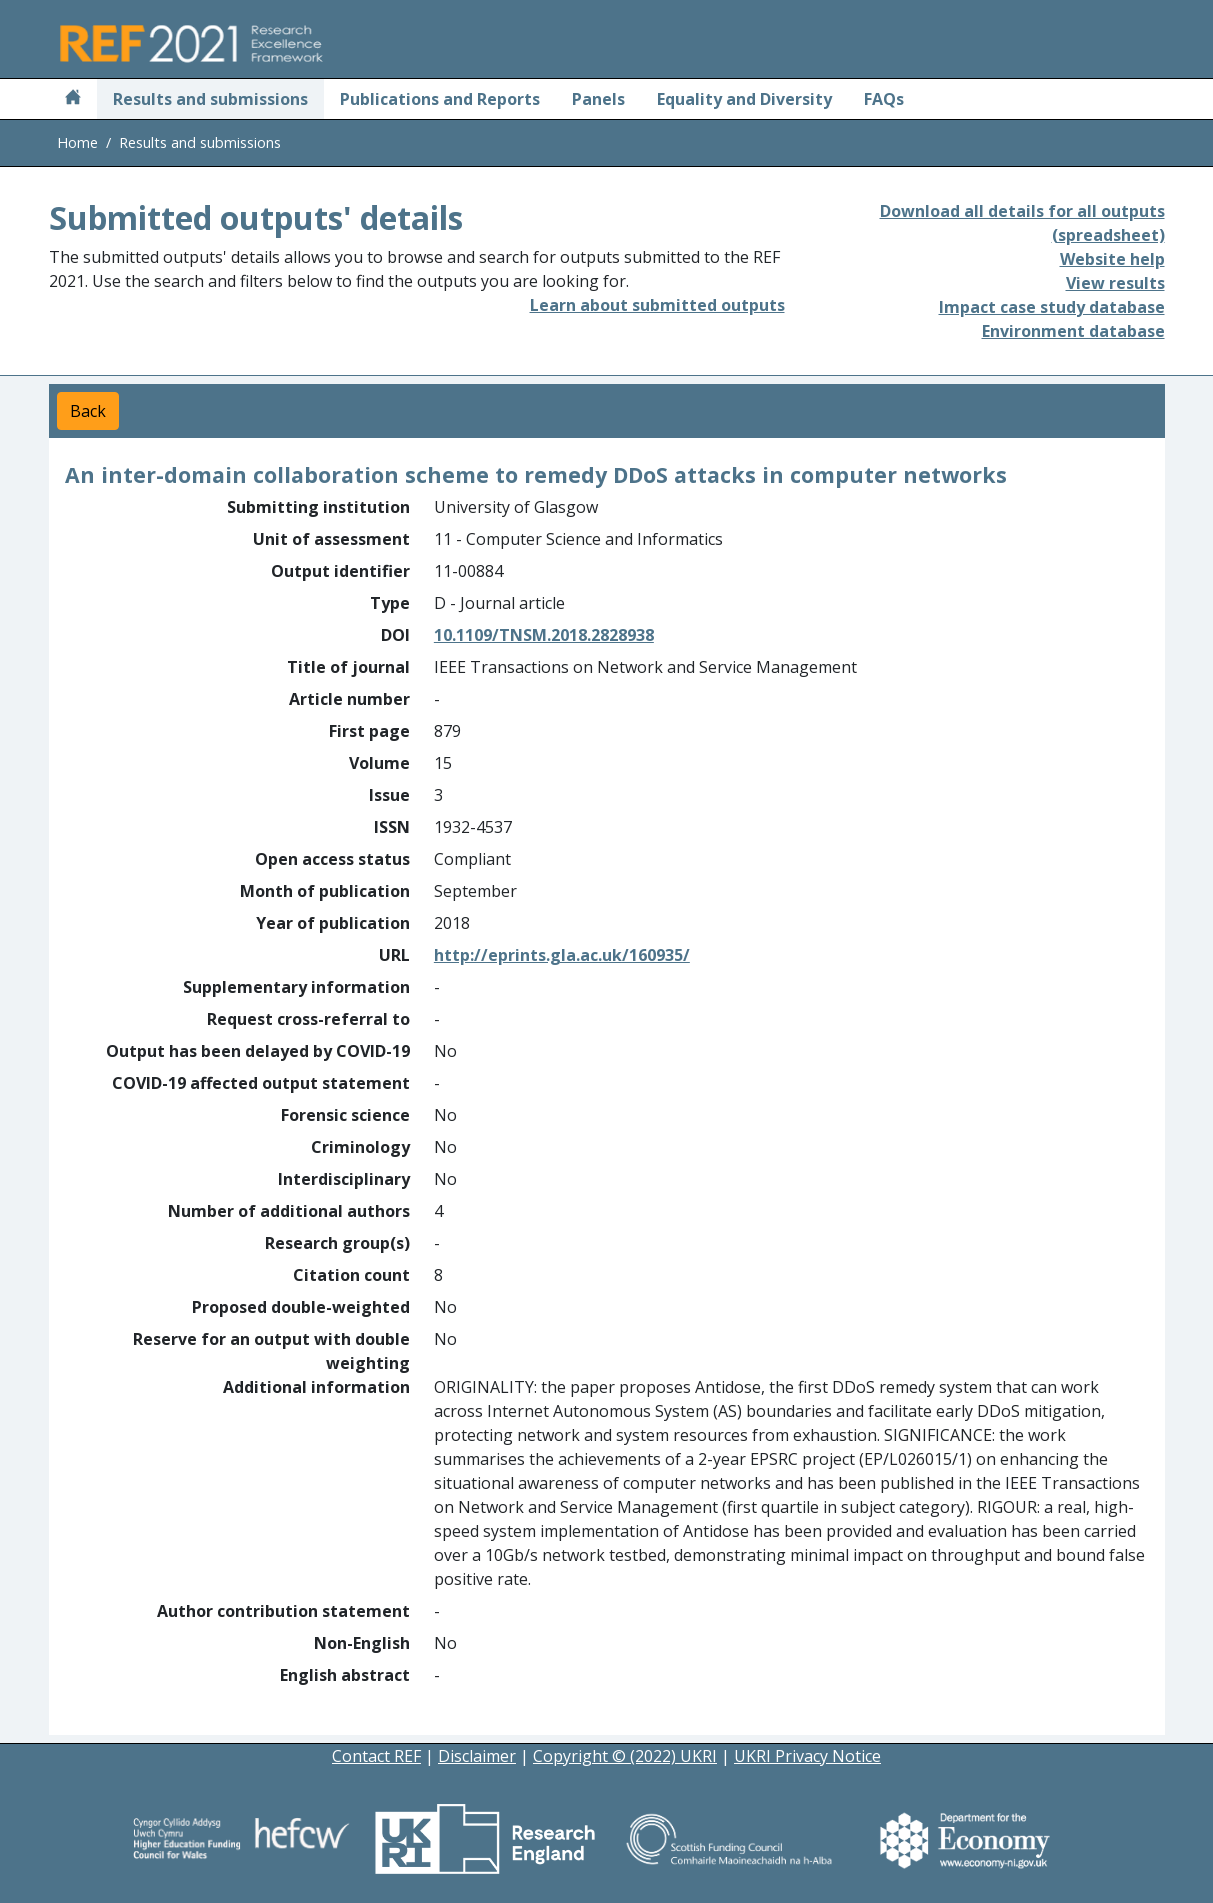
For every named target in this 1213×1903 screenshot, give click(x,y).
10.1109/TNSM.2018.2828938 (544, 635)
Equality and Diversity (744, 99)
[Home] (73, 99)
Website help (1112, 259)
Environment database (1073, 331)
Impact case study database (1052, 307)
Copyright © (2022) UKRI (625, 1756)
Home (77, 142)
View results (1115, 283)
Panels (598, 99)
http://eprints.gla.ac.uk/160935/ (562, 955)
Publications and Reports (440, 99)
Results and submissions (210, 99)
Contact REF (376, 1756)
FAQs (884, 99)
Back (88, 411)
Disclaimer (477, 1756)
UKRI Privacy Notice (807, 1756)
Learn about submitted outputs (657, 305)
